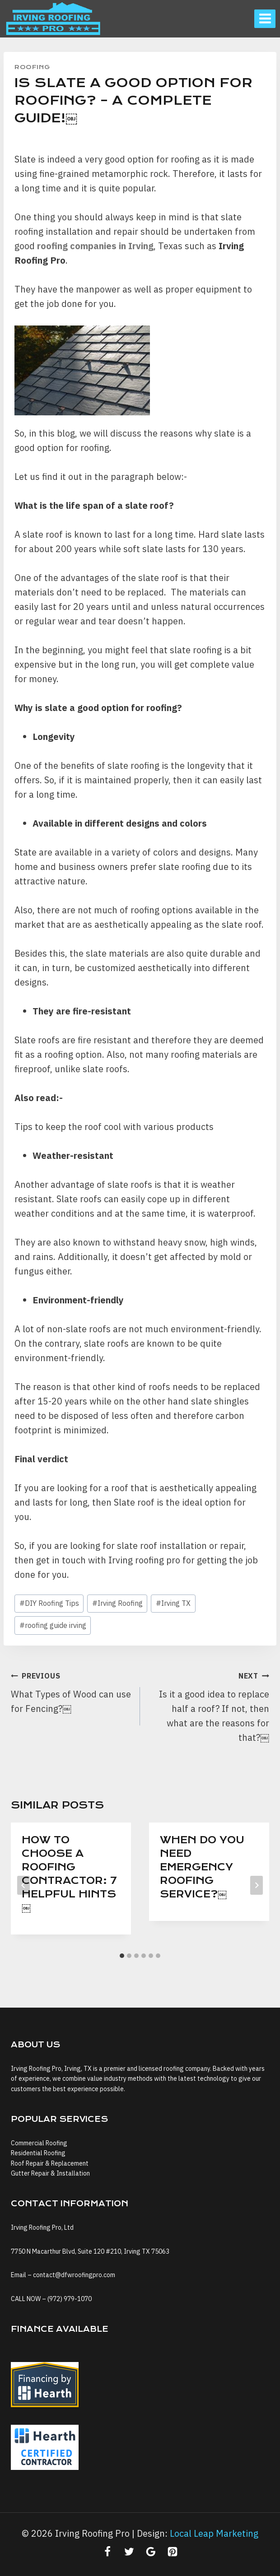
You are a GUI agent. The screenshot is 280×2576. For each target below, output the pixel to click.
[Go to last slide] (23, 1885)
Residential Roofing (38, 2153)
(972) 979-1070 (69, 2299)
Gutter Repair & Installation (50, 2173)
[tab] (122, 1955)
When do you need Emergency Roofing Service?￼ (202, 1867)
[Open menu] (264, 18)
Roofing (32, 67)
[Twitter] (129, 2551)
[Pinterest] (172, 2551)
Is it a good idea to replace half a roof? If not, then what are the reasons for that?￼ (209, 1706)
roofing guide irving (52, 1625)
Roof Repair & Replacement (50, 2163)
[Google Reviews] (151, 2551)
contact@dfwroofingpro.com (74, 2275)
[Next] (256, 1885)
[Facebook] (107, 2551)
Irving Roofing (117, 1603)
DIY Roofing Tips (49, 1603)
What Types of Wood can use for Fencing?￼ (71, 1691)
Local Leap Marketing (214, 2533)
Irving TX (173, 1603)
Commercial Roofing (39, 2143)
